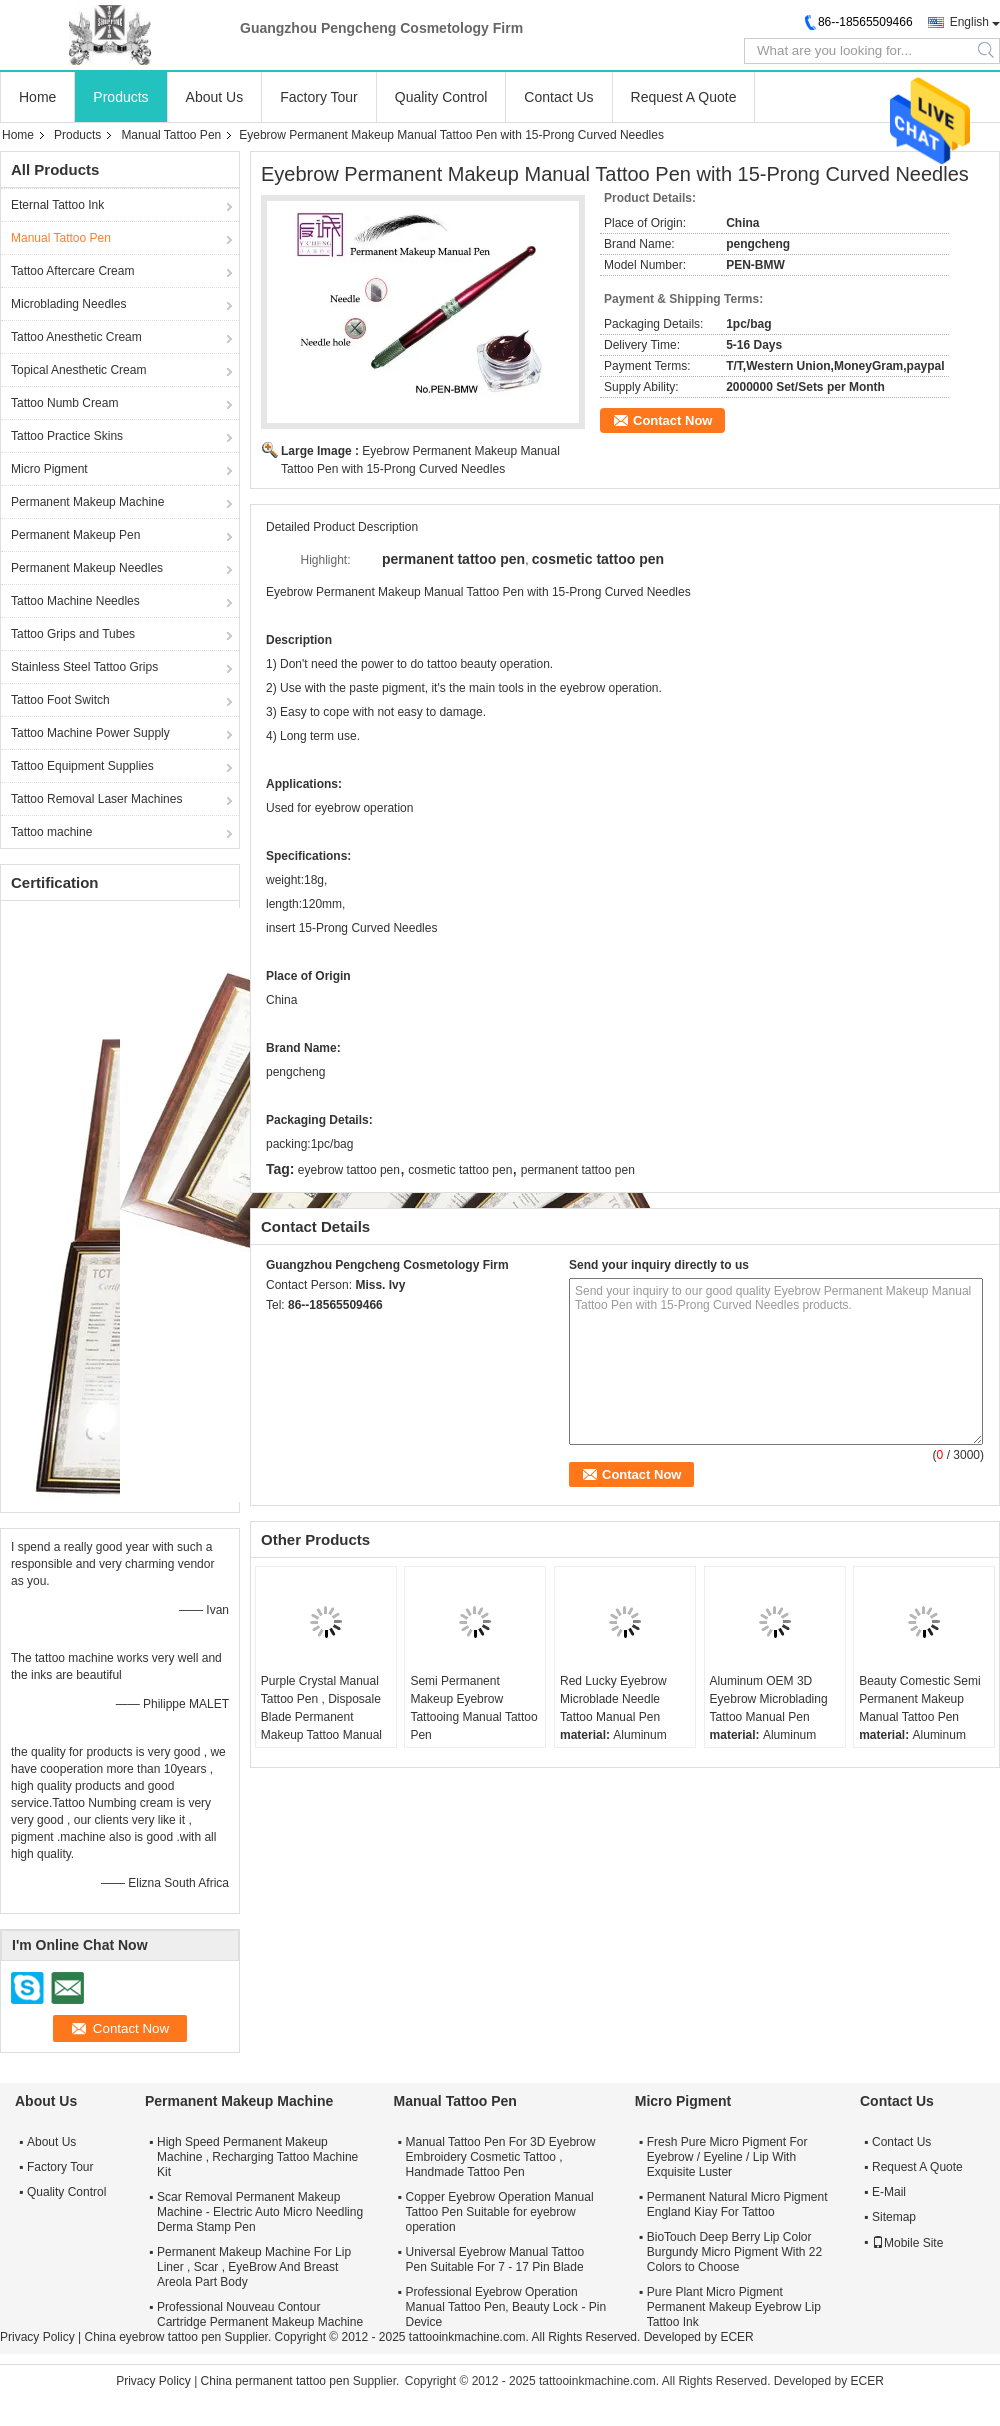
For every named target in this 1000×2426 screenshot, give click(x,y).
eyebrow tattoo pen (349, 1170)
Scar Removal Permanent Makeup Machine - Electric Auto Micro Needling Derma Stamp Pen (260, 2212)
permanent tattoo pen (578, 1170)
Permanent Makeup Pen (75, 535)
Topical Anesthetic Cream (78, 370)
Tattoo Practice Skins (67, 436)
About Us (215, 97)
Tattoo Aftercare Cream (72, 271)
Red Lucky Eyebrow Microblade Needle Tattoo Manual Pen (613, 1699)
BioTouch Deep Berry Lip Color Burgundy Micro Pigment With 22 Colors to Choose (734, 2252)
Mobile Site (907, 2243)
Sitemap (894, 2217)
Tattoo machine (51, 832)
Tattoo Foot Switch (60, 700)
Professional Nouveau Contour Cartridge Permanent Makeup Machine (260, 2314)
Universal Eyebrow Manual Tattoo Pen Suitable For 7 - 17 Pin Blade (495, 2259)
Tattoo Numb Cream (64, 403)
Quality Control (441, 97)
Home (37, 97)
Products (120, 97)
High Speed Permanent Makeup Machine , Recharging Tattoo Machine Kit (257, 2157)
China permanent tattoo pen (275, 2381)
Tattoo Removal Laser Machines (96, 799)
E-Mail (889, 2192)
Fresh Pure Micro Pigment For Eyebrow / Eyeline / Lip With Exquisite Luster (727, 2157)
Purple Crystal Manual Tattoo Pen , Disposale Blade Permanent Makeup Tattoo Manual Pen (321, 1717)
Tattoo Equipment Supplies (82, 766)
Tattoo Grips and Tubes (73, 634)
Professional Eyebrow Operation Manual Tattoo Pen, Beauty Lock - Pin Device (506, 2307)
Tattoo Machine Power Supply (90, 733)
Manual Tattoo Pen (171, 135)
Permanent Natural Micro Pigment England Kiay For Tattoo (737, 2204)
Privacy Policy (37, 2337)
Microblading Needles (68, 304)
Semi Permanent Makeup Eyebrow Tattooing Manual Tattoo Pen (473, 1708)
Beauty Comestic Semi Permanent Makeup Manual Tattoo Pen (919, 1699)
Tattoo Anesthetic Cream (76, 337)
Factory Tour (319, 97)
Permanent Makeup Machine (87, 502)
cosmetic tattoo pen (460, 1170)
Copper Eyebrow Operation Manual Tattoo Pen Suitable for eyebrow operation (500, 2212)
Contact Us (558, 97)
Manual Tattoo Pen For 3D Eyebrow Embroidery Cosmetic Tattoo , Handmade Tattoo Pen (501, 2157)
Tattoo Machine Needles (75, 601)
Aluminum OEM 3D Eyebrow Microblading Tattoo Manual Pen (769, 1699)
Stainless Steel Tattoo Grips (84, 667)
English (969, 22)
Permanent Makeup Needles (87, 568)
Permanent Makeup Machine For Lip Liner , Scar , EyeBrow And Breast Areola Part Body (254, 2267)
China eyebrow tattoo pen (152, 2337)
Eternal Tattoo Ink (57, 205)
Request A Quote (684, 97)
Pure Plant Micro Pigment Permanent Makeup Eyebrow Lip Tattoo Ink (734, 2307)
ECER (736, 2337)
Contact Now (672, 420)
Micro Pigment (49, 469)
